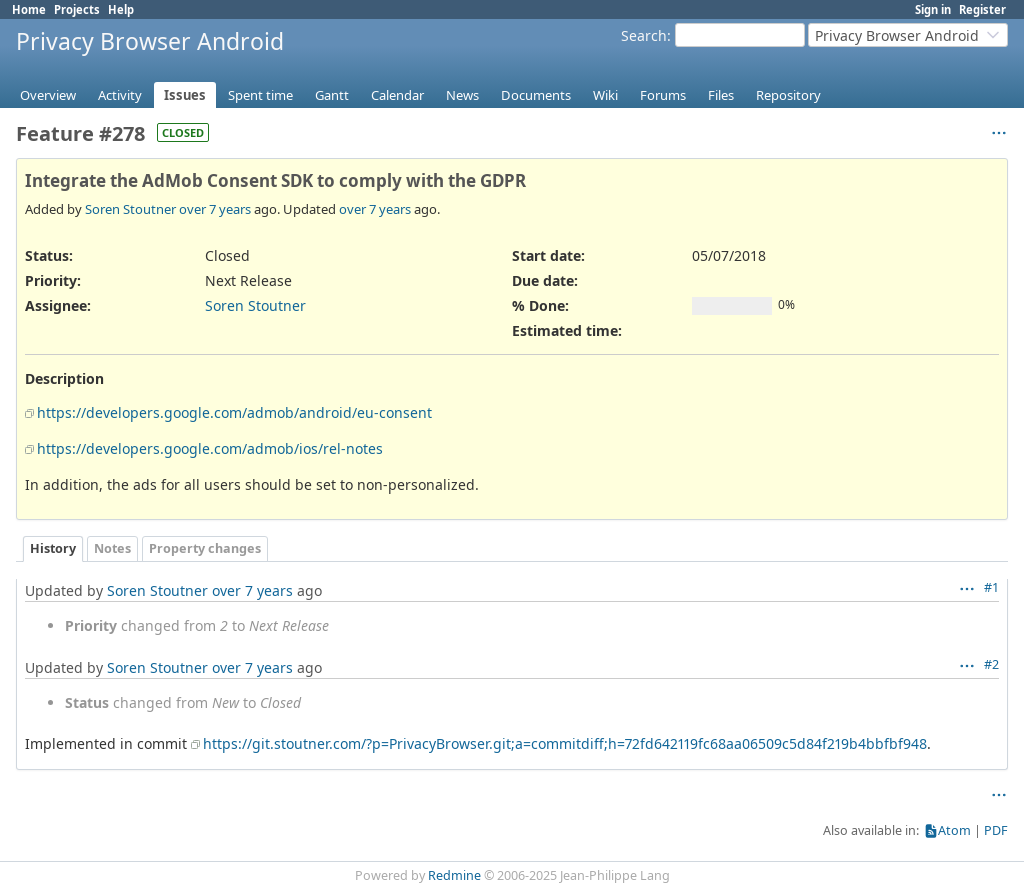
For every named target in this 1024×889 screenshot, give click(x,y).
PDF (996, 830)
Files (721, 95)
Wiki (605, 95)
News (462, 95)
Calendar (397, 95)
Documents (536, 95)
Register (982, 9)
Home (29, 9)
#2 (991, 664)
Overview (48, 95)
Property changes (205, 548)
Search (644, 35)
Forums (663, 95)
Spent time (260, 95)
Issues (185, 95)
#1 (991, 587)
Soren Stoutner (130, 209)
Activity (120, 95)
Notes (112, 548)
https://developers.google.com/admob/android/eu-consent (234, 412)
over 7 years (215, 209)
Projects (77, 9)
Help (121, 9)
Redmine (454, 875)
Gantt (332, 95)
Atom (954, 830)
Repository (788, 95)
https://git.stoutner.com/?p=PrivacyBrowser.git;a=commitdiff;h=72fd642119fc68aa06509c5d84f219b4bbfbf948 (565, 743)
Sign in (933, 9)
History (53, 548)
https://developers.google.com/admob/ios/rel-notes (210, 448)
